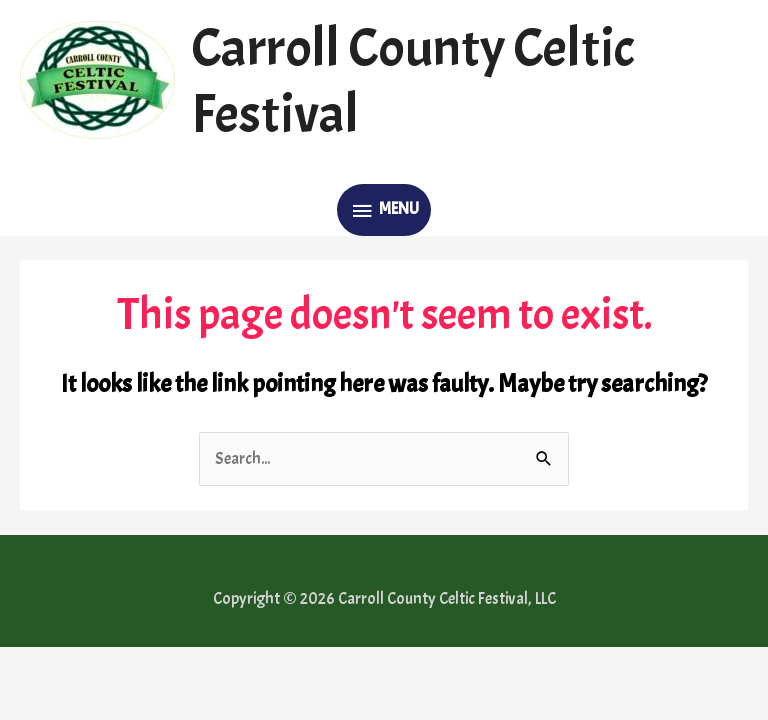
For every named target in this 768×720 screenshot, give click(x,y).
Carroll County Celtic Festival (413, 81)
